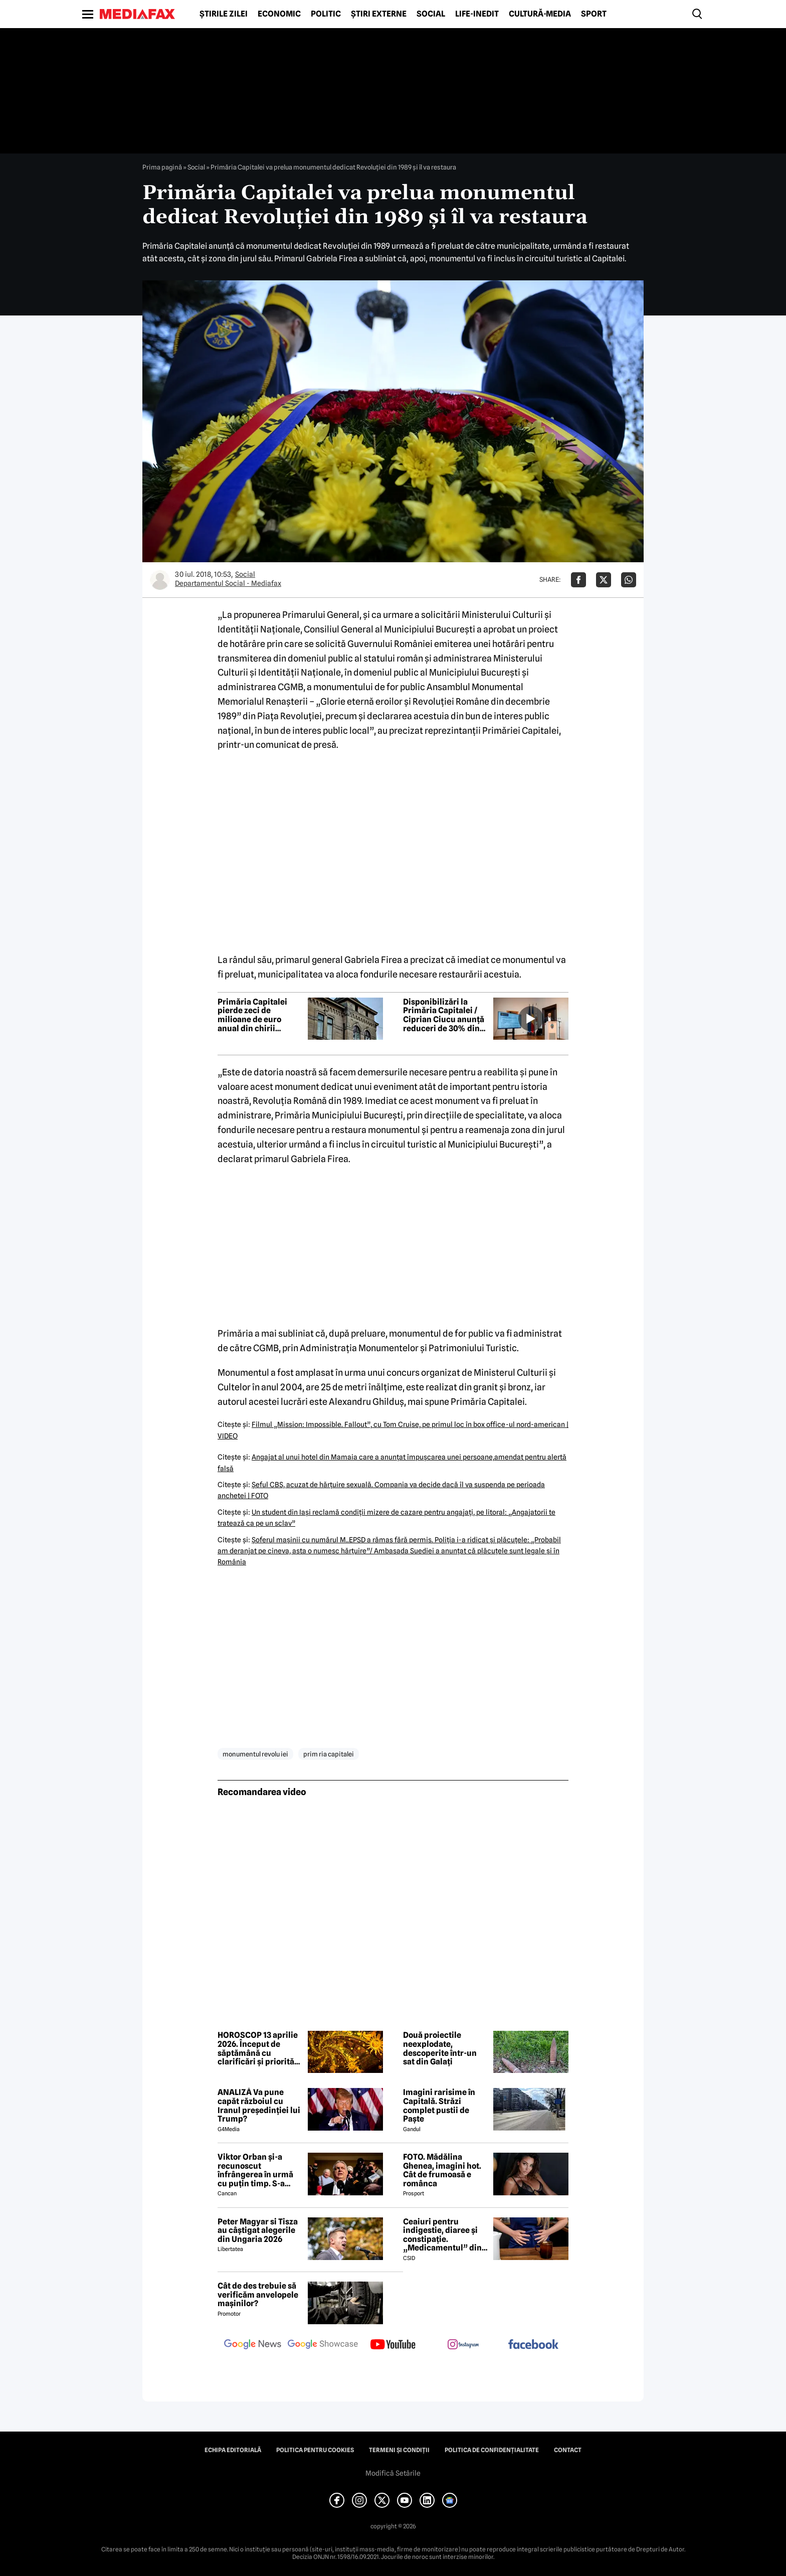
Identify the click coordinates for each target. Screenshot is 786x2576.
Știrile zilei (224, 14)
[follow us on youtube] (393, 2345)
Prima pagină (162, 167)
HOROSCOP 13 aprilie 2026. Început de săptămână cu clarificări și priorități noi (259, 2048)
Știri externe (379, 14)
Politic (326, 14)
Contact (567, 2450)
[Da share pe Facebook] (578, 579)
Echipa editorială (233, 2450)
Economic (279, 14)
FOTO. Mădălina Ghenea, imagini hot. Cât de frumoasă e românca (442, 2170)
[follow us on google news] (253, 2345)
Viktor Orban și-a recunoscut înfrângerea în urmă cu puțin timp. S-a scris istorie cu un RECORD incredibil (255, 2170)
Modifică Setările (393, 2473)
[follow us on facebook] (533, 2345)
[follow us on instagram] (463, 2345)
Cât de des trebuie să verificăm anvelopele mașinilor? (258, 2295)
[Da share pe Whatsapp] (628, 579)
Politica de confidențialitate (492, 2450)
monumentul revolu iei (255, 1754)
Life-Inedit (477, 14)
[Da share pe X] (603, 579)
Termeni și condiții (399, 2450)
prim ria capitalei (328, 1754)
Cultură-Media (540, 14)
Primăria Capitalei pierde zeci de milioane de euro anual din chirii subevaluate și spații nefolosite (257, 1015)
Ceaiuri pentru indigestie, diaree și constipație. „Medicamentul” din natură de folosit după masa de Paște (444, 2234)
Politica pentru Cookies (315, 2450)
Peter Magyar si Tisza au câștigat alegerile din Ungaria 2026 (258, 2230)
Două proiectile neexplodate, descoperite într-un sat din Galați (440, 2048)
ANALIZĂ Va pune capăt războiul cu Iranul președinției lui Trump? (259, 2105)
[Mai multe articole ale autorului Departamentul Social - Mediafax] (160, 580)
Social (431, 14)
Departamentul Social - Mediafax (228, 583)
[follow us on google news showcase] (323, 2345)
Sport (594, 14)
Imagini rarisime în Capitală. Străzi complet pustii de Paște (439, 2105)
